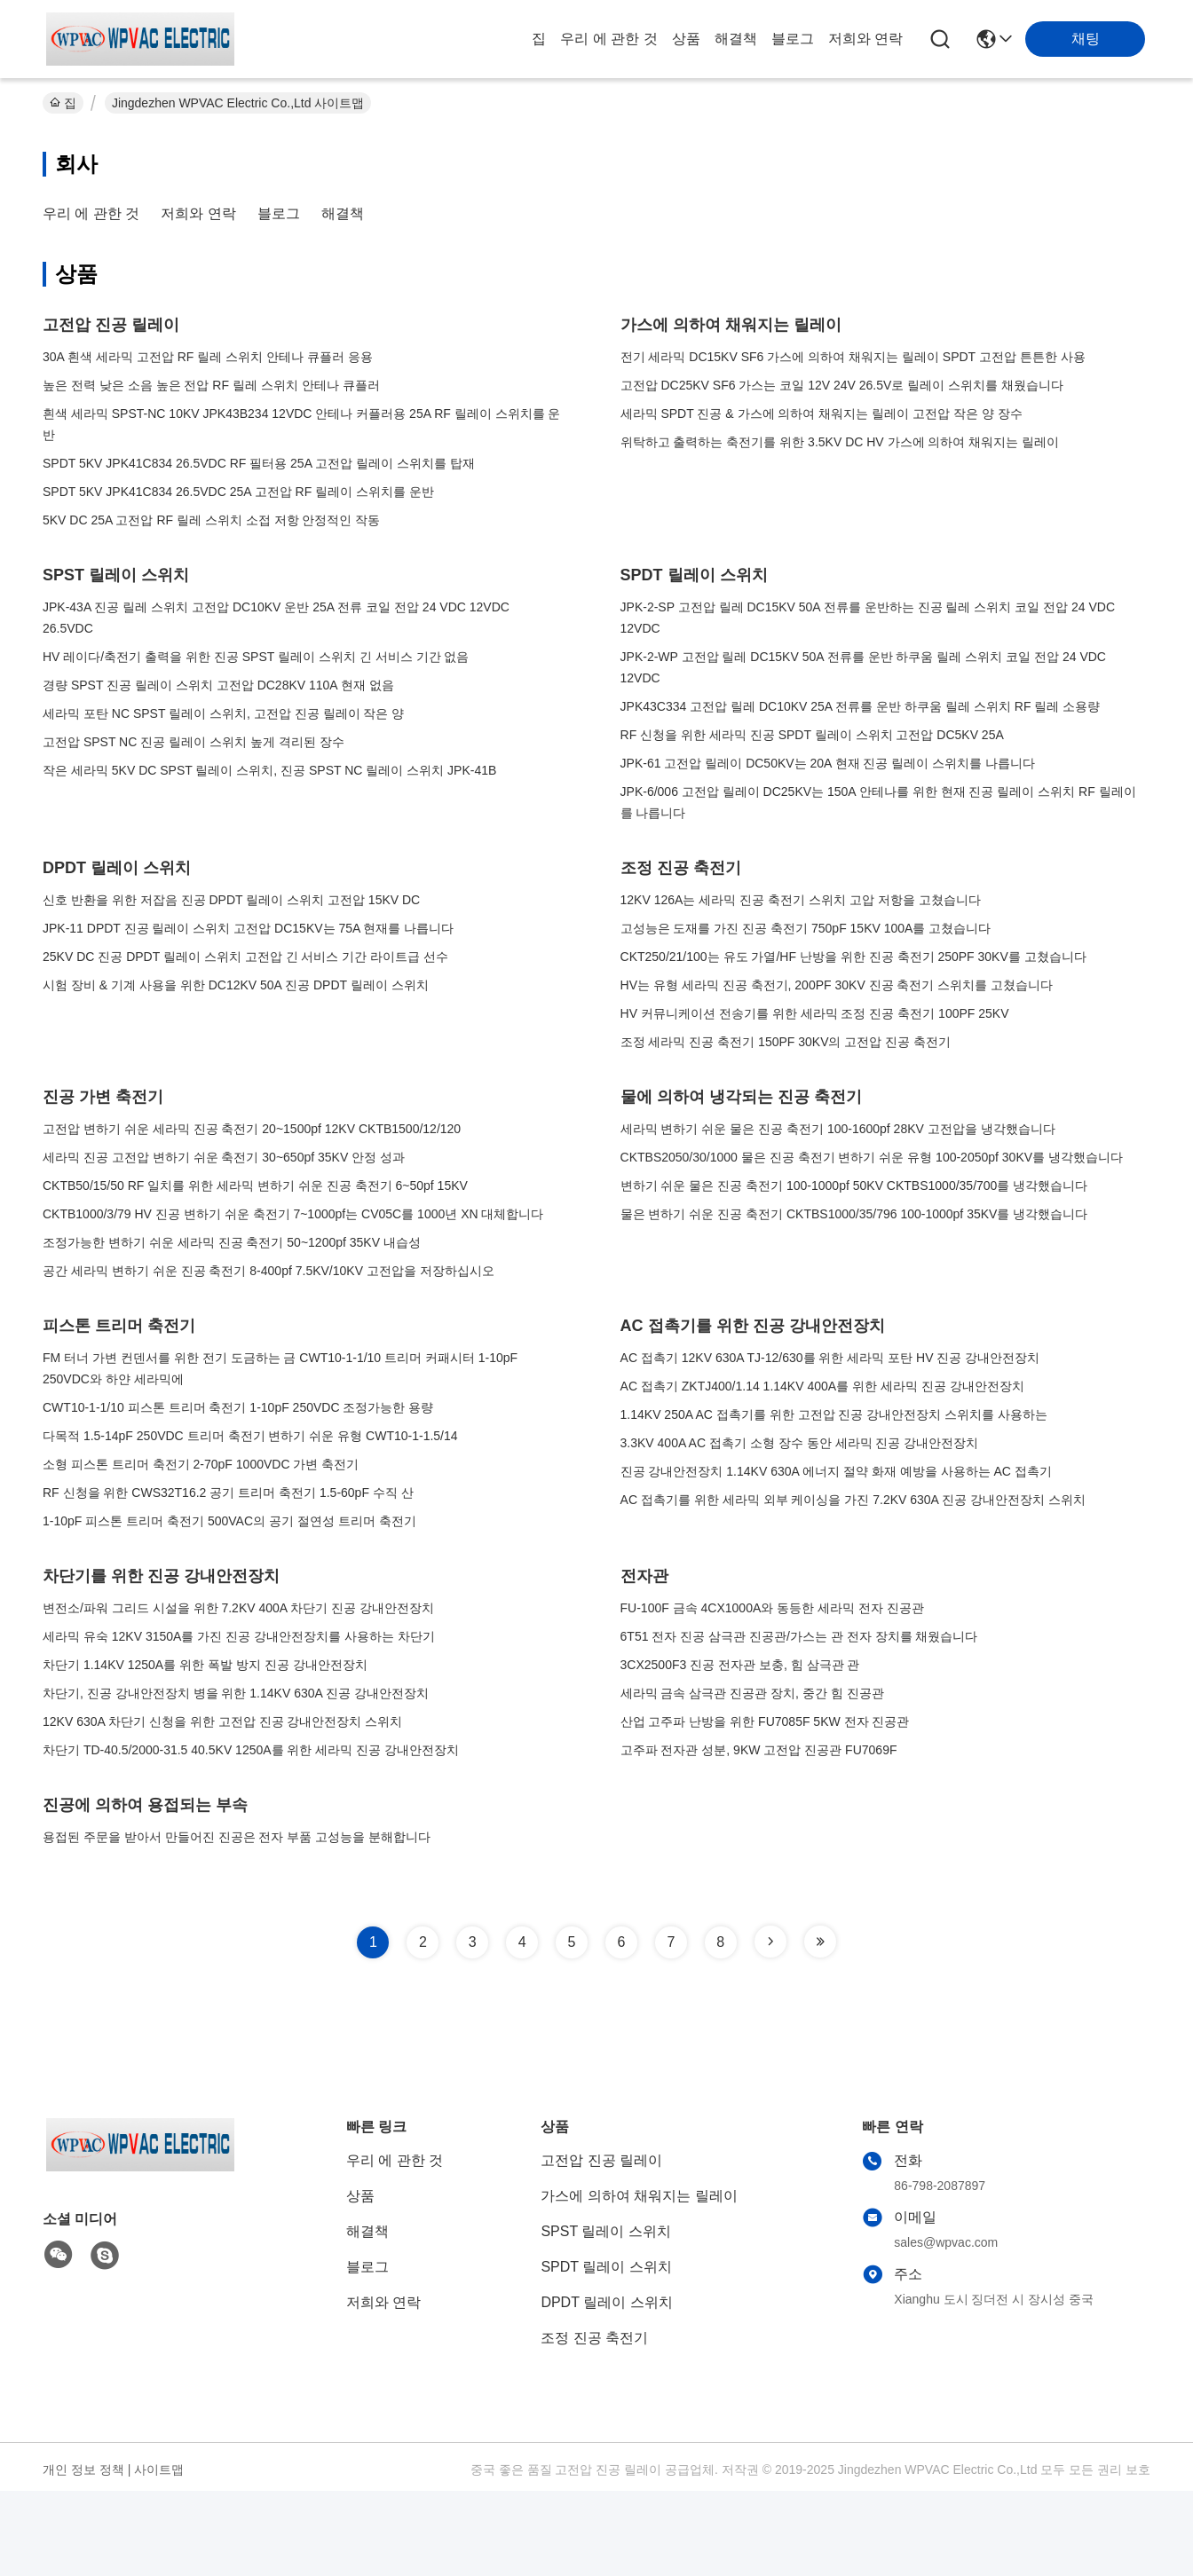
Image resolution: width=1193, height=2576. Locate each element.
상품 (686, 38)
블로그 (792, 38)
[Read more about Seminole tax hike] (770, 1942)
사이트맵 (159, 2469)
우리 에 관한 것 (608, 38)
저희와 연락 (865, 38)
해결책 (736, 38)
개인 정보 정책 (83, 2469)
